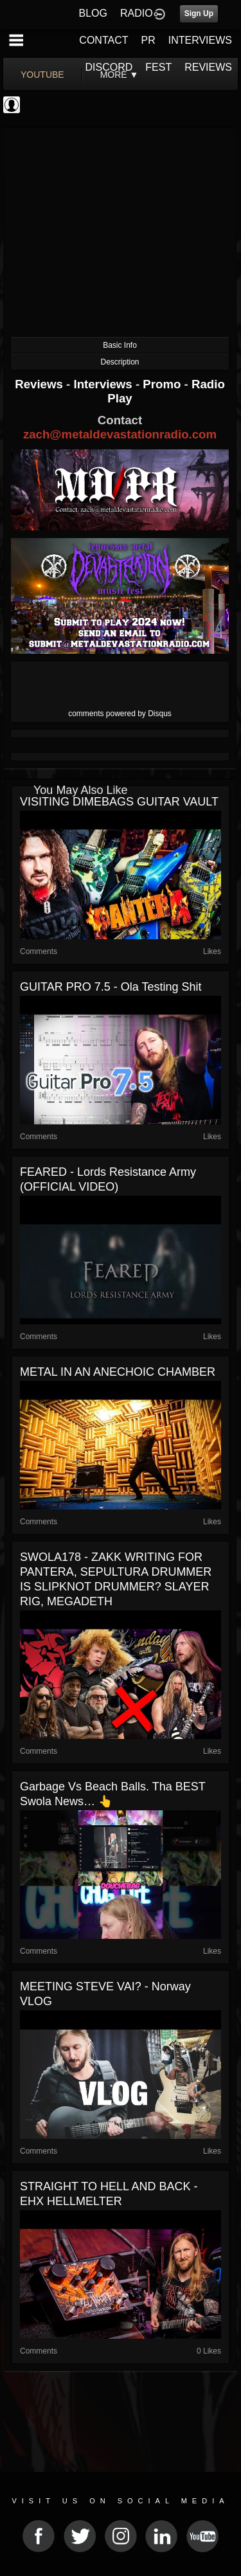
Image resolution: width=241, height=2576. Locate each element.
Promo (163, 384)
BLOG (93, 13)
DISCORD (109, 67)
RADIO (136, 13)
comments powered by (120, 713)
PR (148, 40)
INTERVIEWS (200, 40)
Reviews (40, 384)
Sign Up (198, 13)
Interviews (104, 384)
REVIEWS (208, 67)
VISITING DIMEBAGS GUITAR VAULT (119, 801)
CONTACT (103, 40)
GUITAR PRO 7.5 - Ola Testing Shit (110, 986)
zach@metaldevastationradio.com (120, 434)
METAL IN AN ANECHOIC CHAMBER (117, 1371)
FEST (158, 67)
